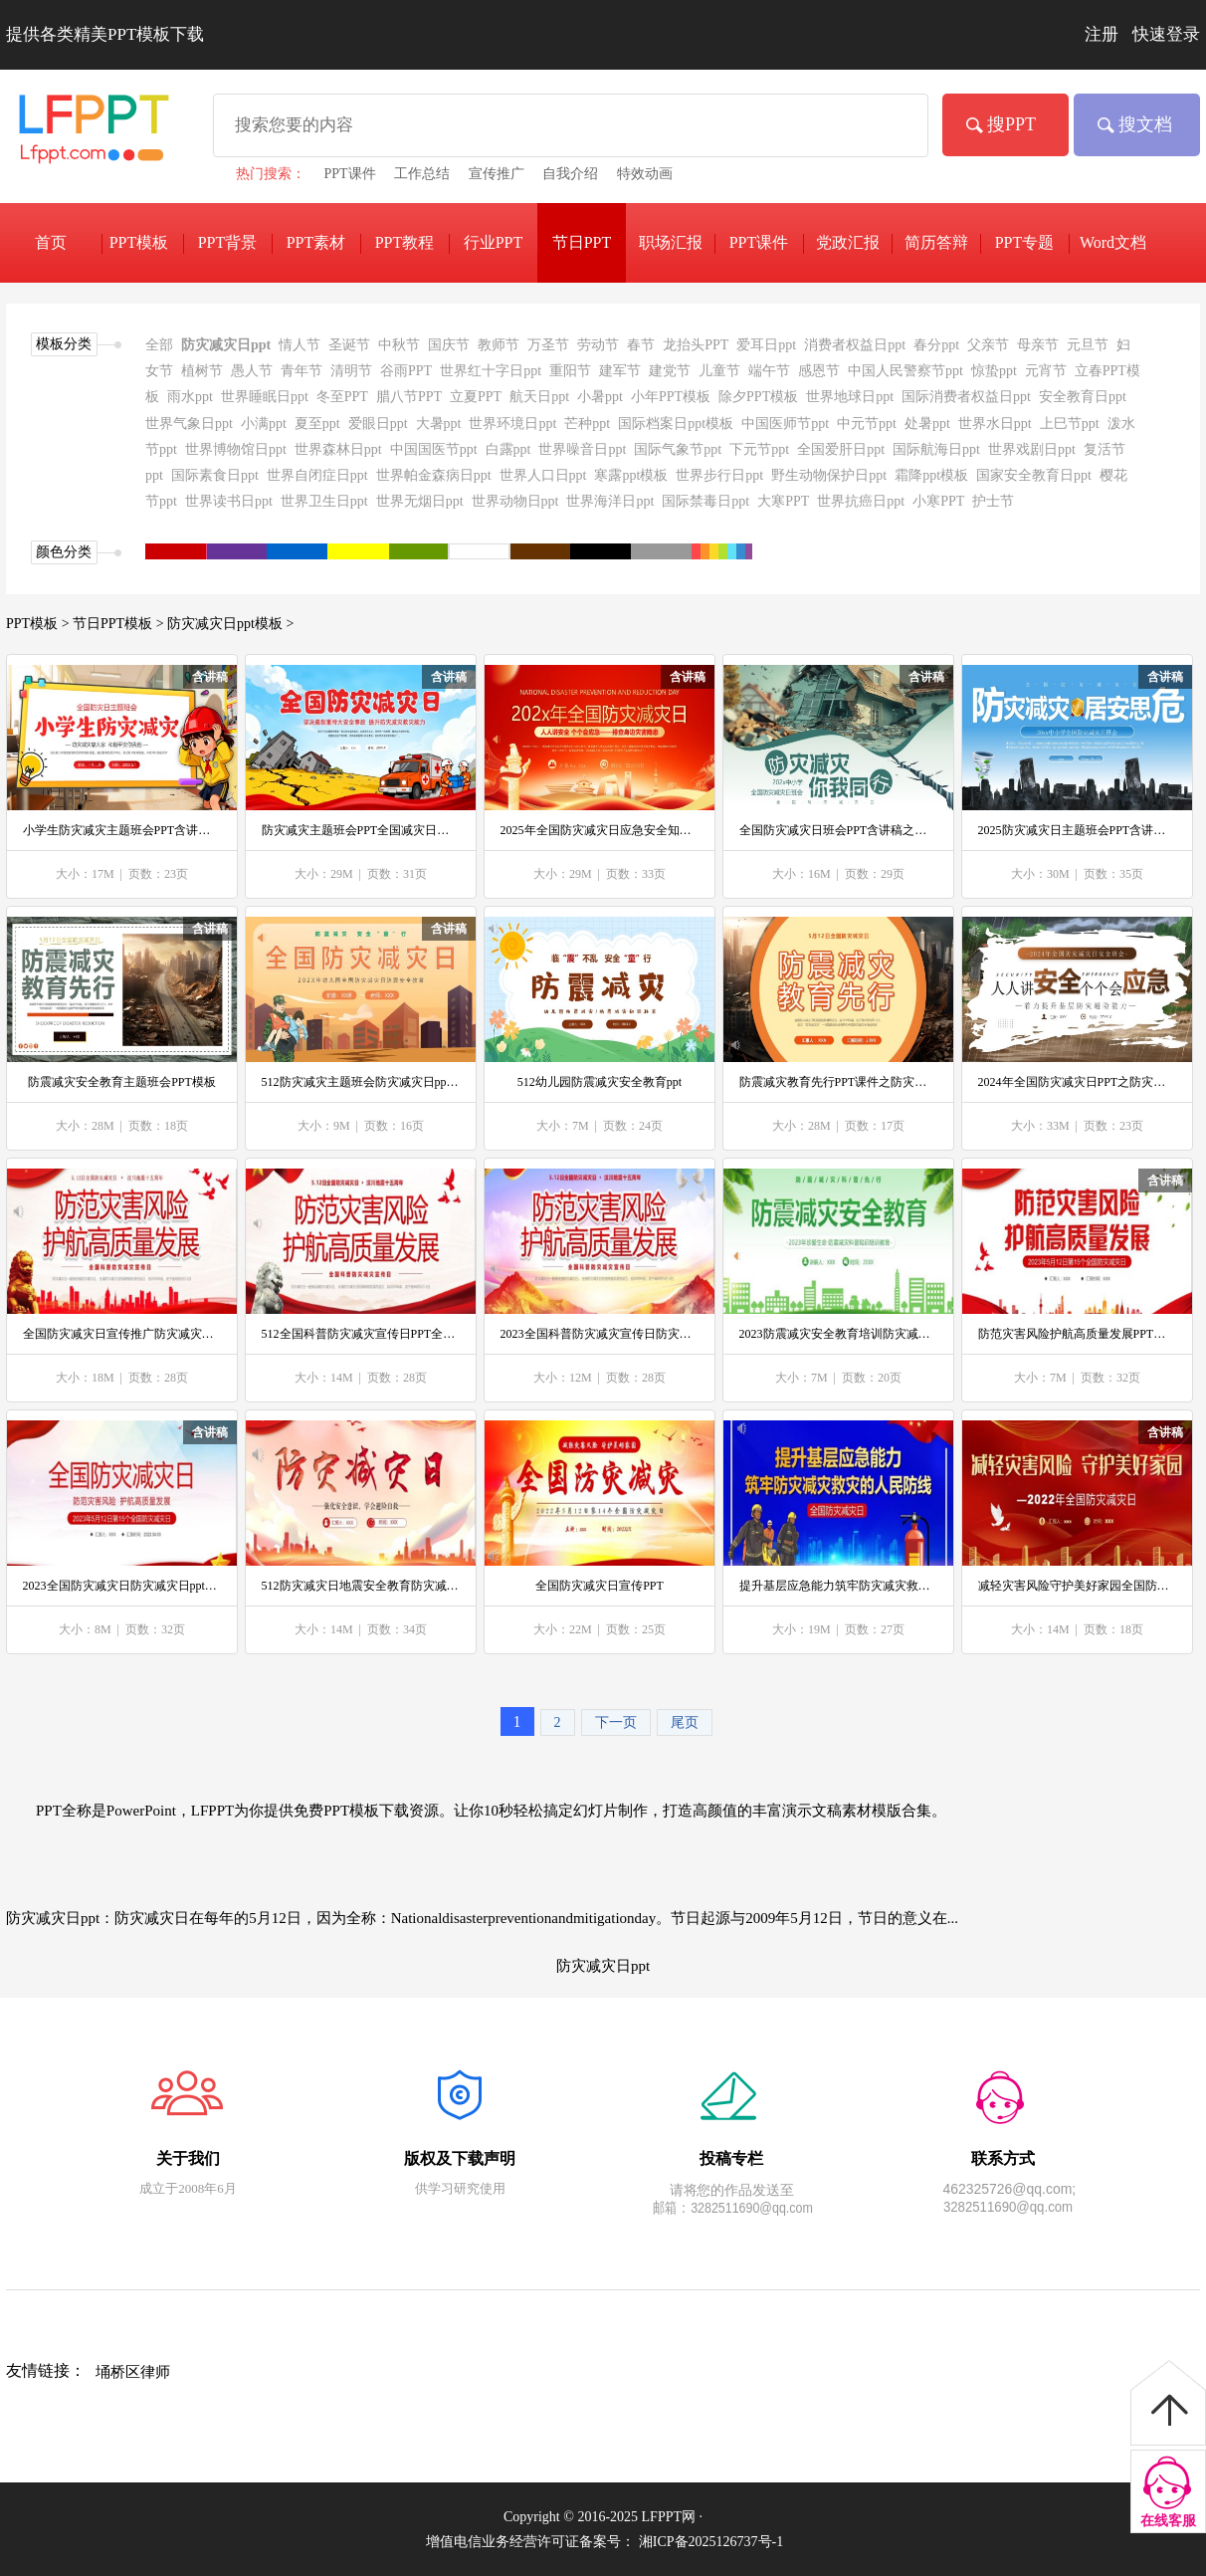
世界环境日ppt (512, 423)
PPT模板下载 (139, 246)
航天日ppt (539, 396)
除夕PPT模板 (758, 396)
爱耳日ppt (766, 344)
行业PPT (493, 242)
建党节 (670, 370)
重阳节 (570, 370)
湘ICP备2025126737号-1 (711, 2541)
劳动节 (598, 344)
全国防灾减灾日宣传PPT (599, 1586)
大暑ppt (439, 423)
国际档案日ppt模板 (675, 423)
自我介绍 (570, 173)
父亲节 (988, 344)
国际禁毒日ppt (705, 501)
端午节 (769, 370)
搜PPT (1011, 124)
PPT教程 (405, 242)
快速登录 (1166, 34)
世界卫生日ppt (324, 501)
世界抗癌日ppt (860, 501)
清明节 (351, 370)
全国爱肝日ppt (841, 449)
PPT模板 (32, 623)
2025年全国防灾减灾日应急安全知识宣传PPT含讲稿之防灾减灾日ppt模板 (600, 830)
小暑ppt (600, 396)
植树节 (202, 370)
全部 (159, 344)
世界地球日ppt (850, 396)
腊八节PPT (409, 396)
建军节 (620, 370)
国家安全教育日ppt (1034, 475)
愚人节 (252, 370)
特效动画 (645, 173)
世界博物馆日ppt (236, 449)
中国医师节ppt (785, 423)
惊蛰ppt (994, 370)
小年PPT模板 (670, 396)
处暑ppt (927, 423)
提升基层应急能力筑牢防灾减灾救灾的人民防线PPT (838, 1586)
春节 (641, 344)
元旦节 (1087, 344)
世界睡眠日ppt (264, 396)
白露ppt (508, 449)
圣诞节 (349, 344)
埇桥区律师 (133, 2372)
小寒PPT (938, 501)
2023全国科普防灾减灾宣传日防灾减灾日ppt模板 (600, 1334)
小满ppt (264, 423)
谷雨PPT (406, 370)
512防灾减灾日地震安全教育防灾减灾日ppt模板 (361, 1586)
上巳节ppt (1070, 423)
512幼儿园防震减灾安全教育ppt (599, 1082)
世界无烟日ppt (420, 501)
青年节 (301, 370)
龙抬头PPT (695, 344)
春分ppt (936, 344)
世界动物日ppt (515, 501)
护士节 (993, 501)
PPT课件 (350, 173)
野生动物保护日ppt (829, 475)
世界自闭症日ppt (317, 475)
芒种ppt (587, 423)
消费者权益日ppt (854, 344)
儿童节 (719, 370)
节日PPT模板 (112, 623)
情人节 (299, 344)
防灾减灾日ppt (226, 344)
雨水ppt (190, 396)
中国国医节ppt (434, 449)
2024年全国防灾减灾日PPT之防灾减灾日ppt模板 (1077, 1082)
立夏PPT (476, 396)
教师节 (498, 344)
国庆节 (449, 344)
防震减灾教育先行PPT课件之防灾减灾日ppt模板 (838, 1082)
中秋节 (399, 344)
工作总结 (422, 173)
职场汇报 (671, 242)
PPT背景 (228, 242)
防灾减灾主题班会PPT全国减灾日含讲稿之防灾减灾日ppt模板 (361, 830)
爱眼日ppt (378, 423)
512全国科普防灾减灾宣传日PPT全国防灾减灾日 (361, 1334)
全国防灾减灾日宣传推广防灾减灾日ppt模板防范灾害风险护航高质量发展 (122, 1334)
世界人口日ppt (543, 475)
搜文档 (1145, 124)
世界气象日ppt (189, 423)
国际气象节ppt (677, 449)
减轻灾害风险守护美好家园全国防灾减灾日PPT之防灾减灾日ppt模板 (1077, 1586)
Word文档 (1113, 242)
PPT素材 (316, 242)
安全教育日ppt (1082, 396)
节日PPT (582, 242)
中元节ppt (867, 423)
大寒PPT (783, 501)
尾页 (685, 1722)
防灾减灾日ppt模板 (225, 623)
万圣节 (548, 344)
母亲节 (1038, 344)
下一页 (616, 1722)
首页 (51, 242)
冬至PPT (342, 396)
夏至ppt (317, 423)
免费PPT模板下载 (89, 136)
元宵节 (1046, 370)
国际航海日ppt (936, 449)
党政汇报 (848, 242)
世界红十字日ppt (490, 370)
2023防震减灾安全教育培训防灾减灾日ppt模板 (838, 1334)
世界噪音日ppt (582, 449)
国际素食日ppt (215, 475)
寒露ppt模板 (631, 475)
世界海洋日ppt (610, 501)
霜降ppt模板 (931, 475)
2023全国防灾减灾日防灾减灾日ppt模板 (122, 1586)
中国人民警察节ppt (905, 370)
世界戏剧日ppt (1032, 449)
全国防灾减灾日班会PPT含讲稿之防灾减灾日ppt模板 (838, 830)
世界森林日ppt (338, 449)
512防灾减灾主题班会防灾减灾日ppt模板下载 (361, 1082)
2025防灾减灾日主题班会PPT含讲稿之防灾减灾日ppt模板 (1077, 830)
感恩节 (819, 370)
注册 (1101, 34)
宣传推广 (496, 173)
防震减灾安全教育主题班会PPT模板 (122, 1082)
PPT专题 (1025, 242)
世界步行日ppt (719, 475)
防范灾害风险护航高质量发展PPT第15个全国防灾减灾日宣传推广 (1077, 1334)
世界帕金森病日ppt (434, 475)
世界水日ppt (995, 423)
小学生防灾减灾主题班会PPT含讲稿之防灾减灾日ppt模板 (122, 830)
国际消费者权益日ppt (966, 396)
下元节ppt (759, 449)
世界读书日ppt (229, 501)
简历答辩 (936, 242)
